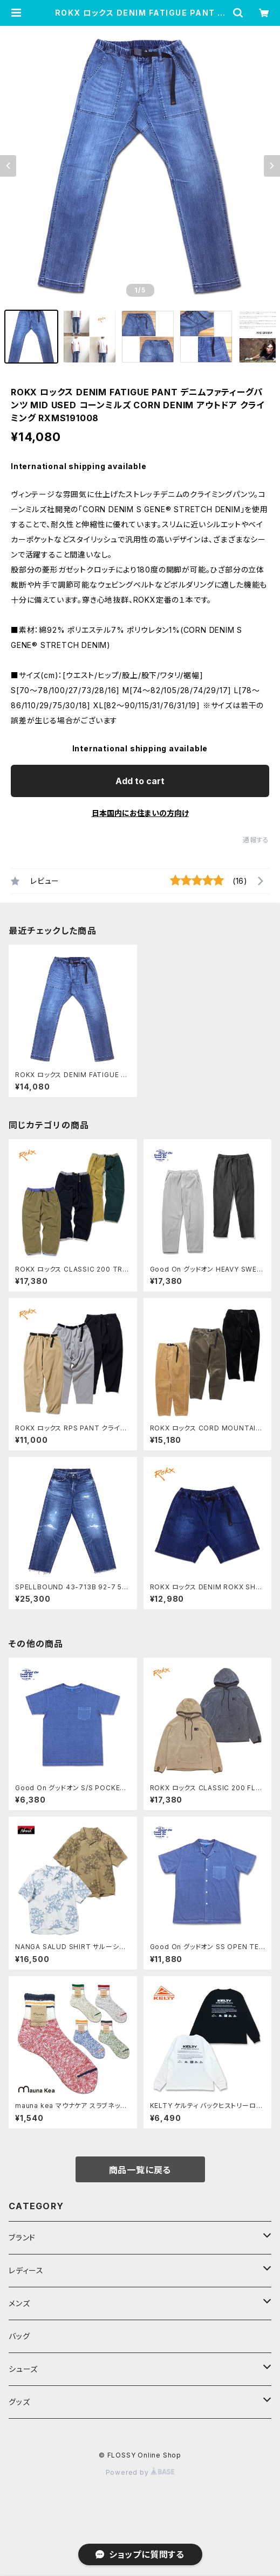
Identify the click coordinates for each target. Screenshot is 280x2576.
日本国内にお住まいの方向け (140, 813)
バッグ (19, 2336)
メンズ (19, 2303)
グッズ (19, 2401)
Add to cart (140, 781)
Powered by (140, 2472)
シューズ (23, 2368)
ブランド (22, 2237)
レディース (26, 2270)
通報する (256, 840)
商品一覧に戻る (140, 2170)
